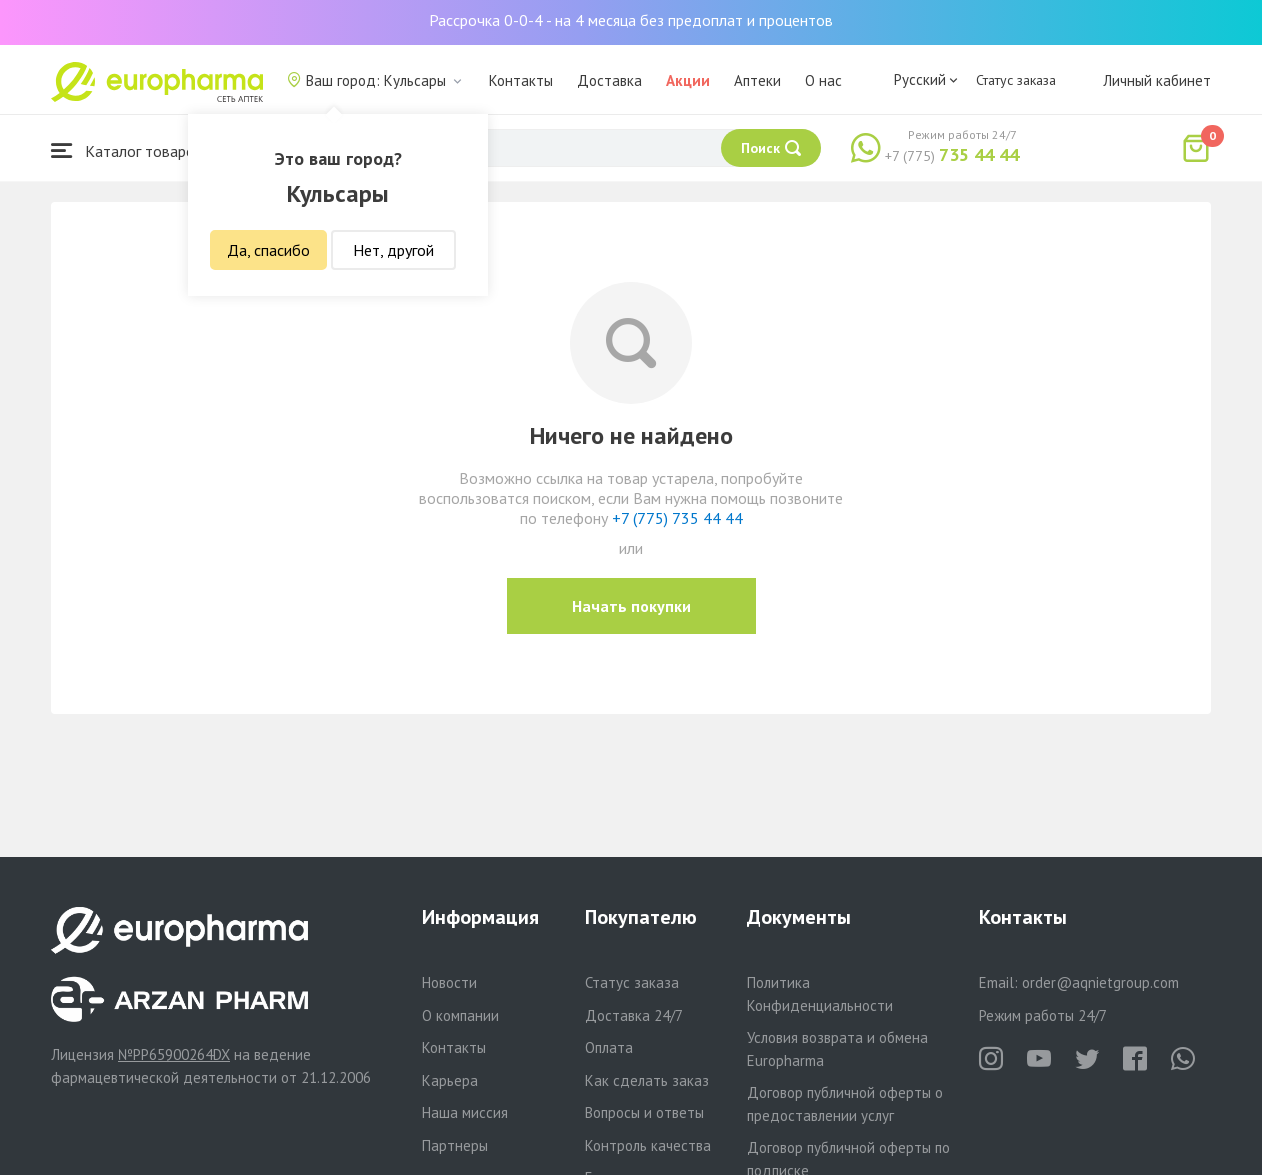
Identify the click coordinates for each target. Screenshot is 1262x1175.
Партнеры (455, 1145)
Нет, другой (393, 250)
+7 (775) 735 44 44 (677, 518)
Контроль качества (648, 1145)
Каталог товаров (127, 150)
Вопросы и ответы (644, 1112)
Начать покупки (631, 606)
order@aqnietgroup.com (1100, 982)
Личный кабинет (1157, 80)
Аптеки (757, 80)
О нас (823, 80)
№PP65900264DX (174, 1054)
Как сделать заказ (647, 1080)
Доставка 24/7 (634, 1015)
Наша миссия (465, 1112)
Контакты (521, 80)
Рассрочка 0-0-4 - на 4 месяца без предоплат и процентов (631, 20)
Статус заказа (1016, 80)
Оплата (609, 1047)
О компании (460, 1015)
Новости (449, 982)
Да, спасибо (268, 250)
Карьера (450, 1080)
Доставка (609, 80)
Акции (688, 80)
